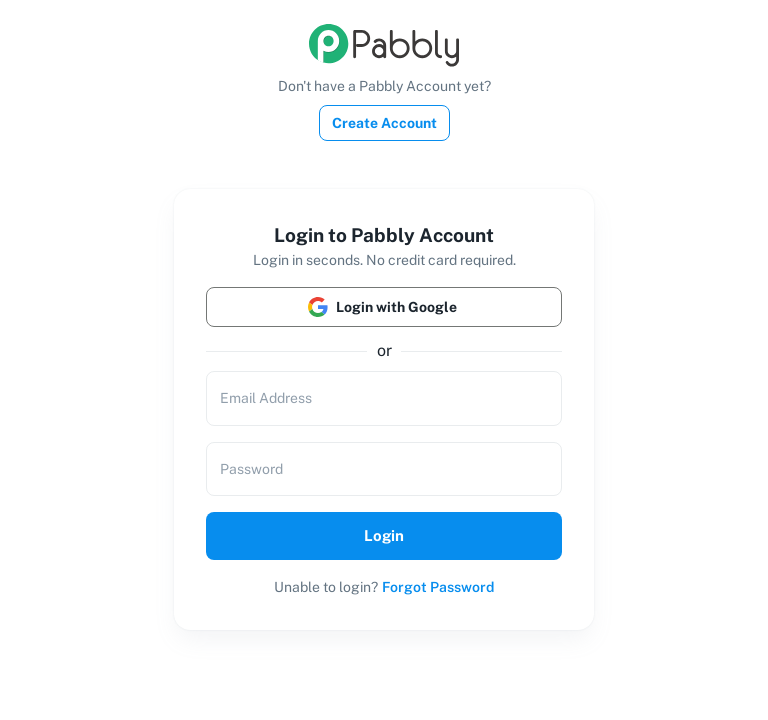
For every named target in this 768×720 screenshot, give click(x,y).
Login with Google (384, 307)
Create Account (384, 123)
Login (384, 536)
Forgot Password (438, 587)
